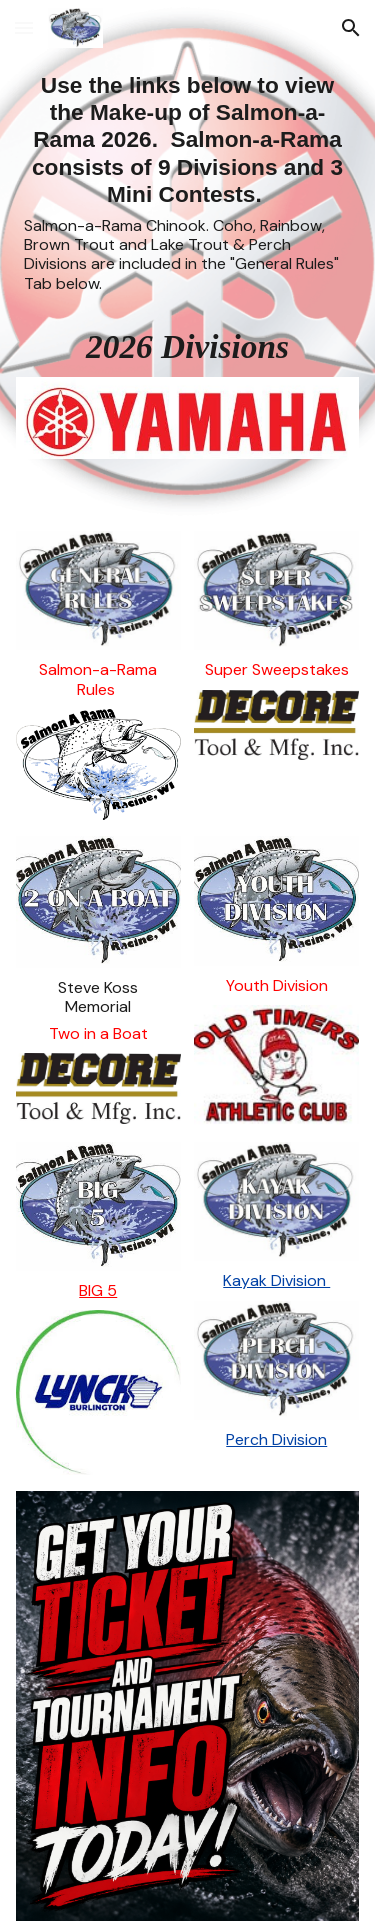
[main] (188, 182)
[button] (24, 27)
